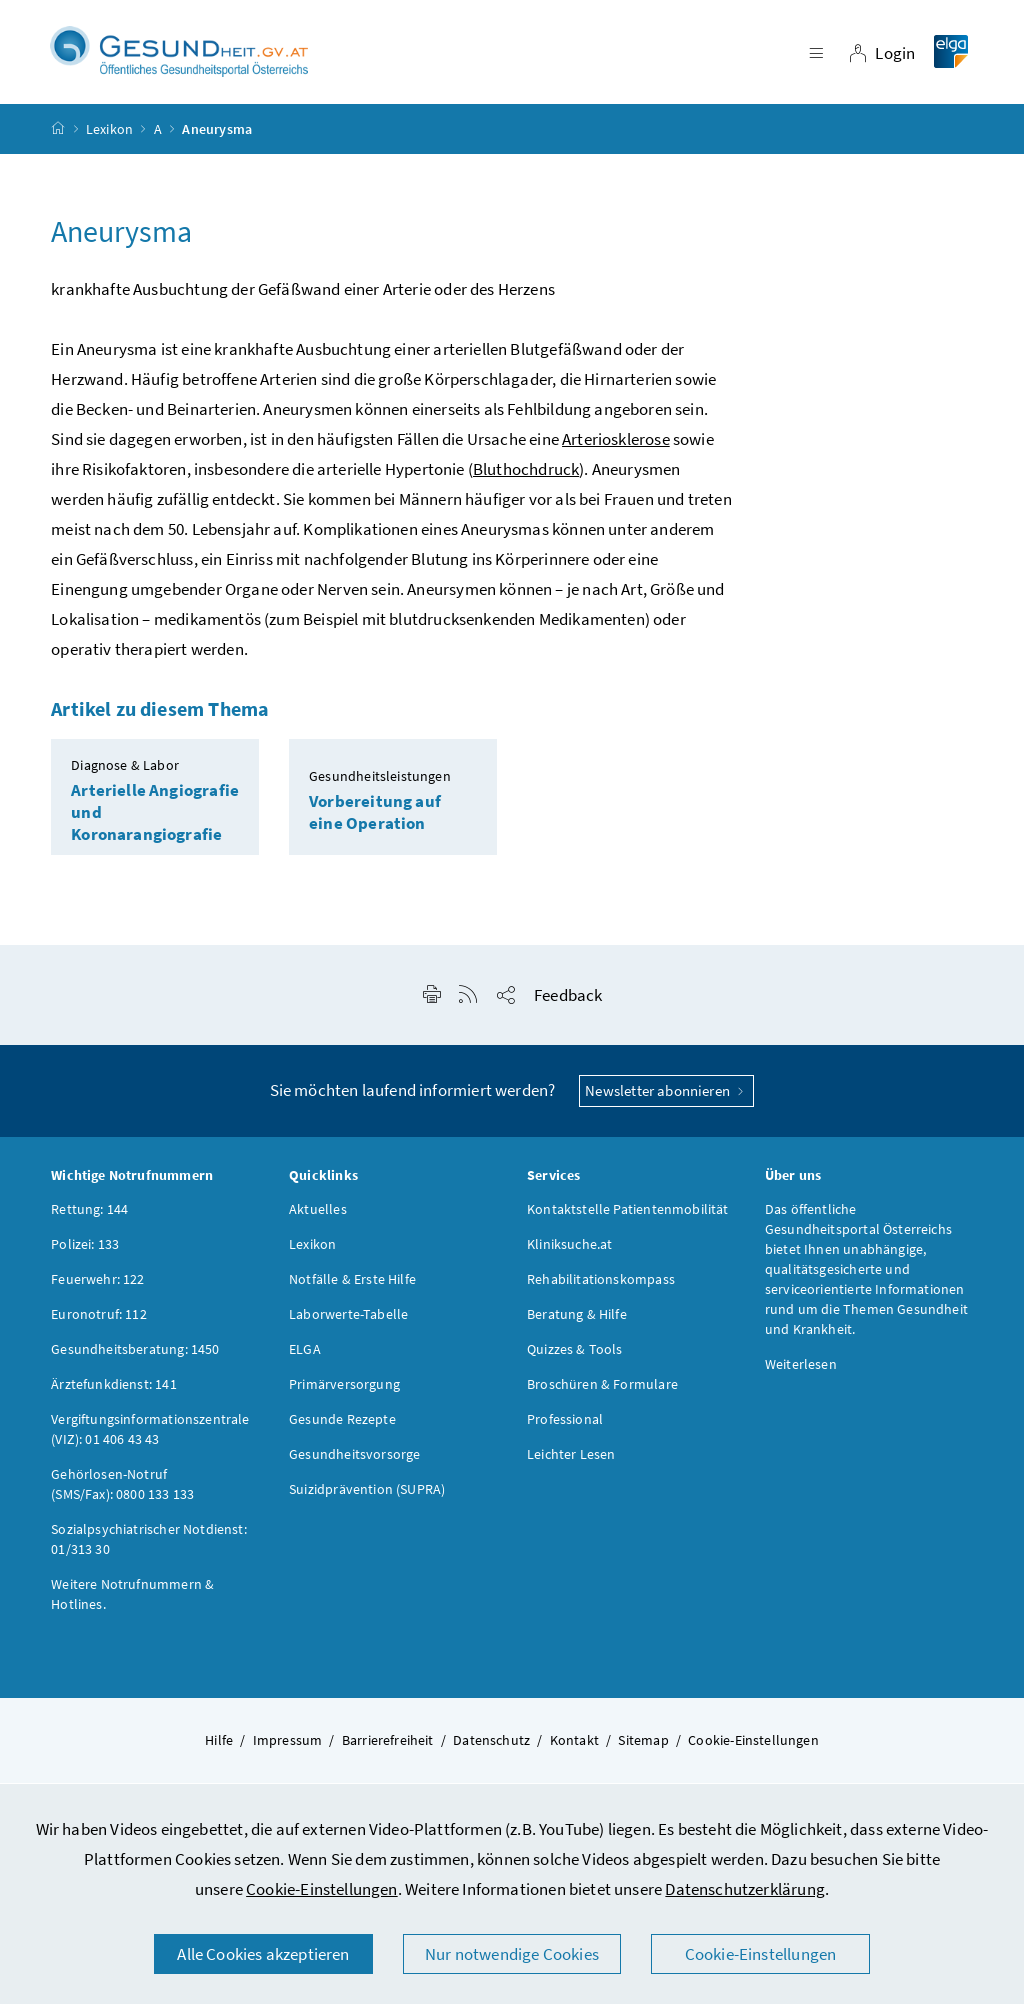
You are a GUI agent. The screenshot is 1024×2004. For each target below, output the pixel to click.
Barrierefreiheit (388, 1746)
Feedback (568, 1001)
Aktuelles (318, 1215)
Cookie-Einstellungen (322, 1889)
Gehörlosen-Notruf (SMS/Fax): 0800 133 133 (122, 1490)
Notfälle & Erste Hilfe (352, 1285)
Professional (565, 1425)
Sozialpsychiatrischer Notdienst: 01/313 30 (149, 1545)
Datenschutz (491, 1746)
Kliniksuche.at (569, 1250)
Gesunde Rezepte (342, 1425)
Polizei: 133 (85, 1250)
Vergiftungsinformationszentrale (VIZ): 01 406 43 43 (150, 1435)
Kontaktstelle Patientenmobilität (628, 1215)
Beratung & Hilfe (577, 1320)
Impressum (288, 1746)
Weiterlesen (801, 1370)
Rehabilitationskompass (601, 1285)
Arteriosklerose (616, 445)
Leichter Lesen (571, 1460)
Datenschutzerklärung (745, 1889)
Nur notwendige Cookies (512, 1954)
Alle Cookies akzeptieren (263, 1954)
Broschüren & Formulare (602, 1390)
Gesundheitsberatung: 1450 (135, 1355)
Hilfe (219, 1746)
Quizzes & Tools (575, 1355)
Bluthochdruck (526, 475)
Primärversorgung (344, 1390)
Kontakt (574, 1746)
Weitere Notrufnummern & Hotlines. (132, 1600)
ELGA (305, 1355)
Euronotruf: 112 (99, 1320)
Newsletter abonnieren (666, 1096)
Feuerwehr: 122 (97, 1285)
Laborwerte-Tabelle (348, 1320)
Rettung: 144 (89, 1215)
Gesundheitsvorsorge (354, 1460)
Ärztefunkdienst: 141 (114, 1390)
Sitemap (643, 1746)
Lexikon (109, 134)
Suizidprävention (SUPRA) (367, 1495)
